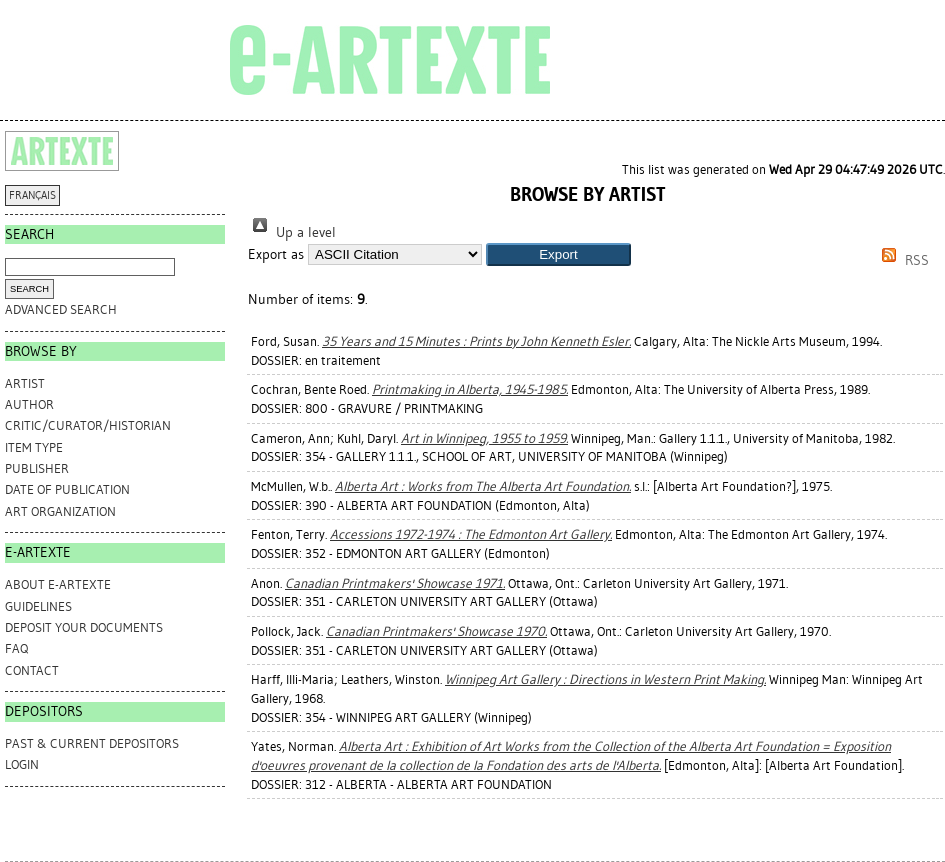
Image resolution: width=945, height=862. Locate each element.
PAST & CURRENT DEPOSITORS (92, 743)
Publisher (37, 468)
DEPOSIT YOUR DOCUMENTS (84, 627)
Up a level (292, 232)
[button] (558, 254)
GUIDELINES (38, 606)
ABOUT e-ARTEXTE (58, 584)
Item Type (34, 447)
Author (29, 404)
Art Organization (60, 511)
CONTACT (32, 670)
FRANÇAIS (32, 195)
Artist (25, 383)
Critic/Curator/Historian (88, 425)
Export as (276, 254)
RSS (902, 260)
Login (22, 764)
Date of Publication (67, 489)
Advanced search (61, 309)
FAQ (16, 648)
